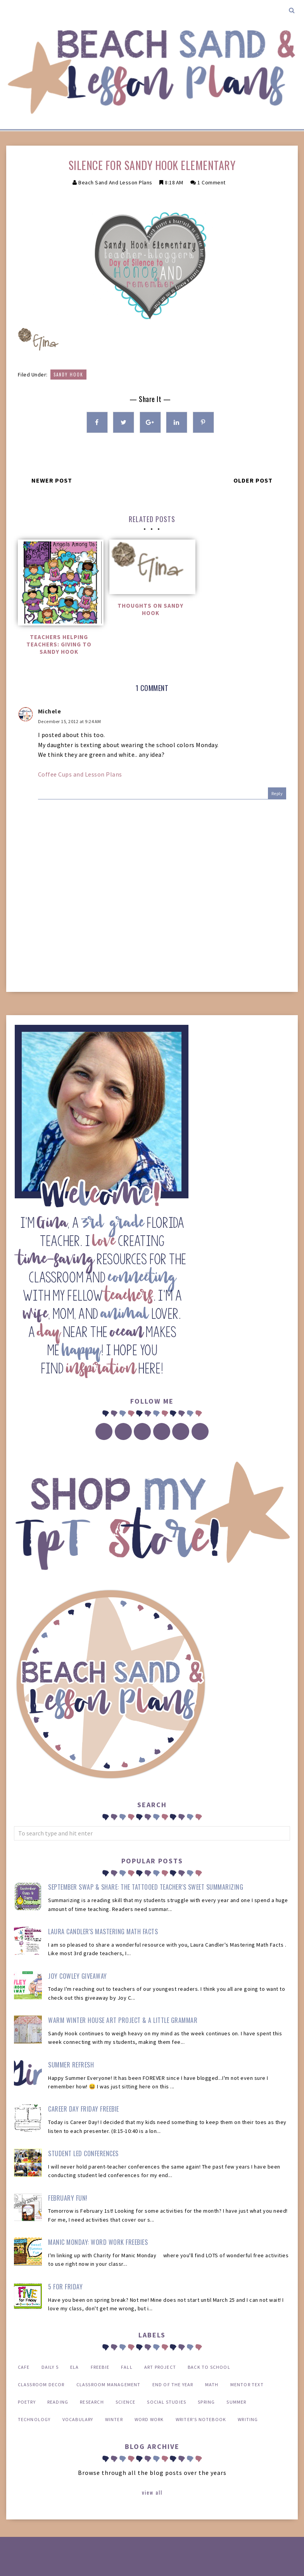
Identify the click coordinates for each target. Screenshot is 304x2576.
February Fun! (68, 2198)
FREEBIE (100, 2367)
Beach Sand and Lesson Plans (115, 182)
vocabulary (77, 2419)
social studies (166, 2402)
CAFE (24, 2367)
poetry (27, 2402)
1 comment (211, 182)
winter (114, 2419)
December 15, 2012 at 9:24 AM (69, 721)
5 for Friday (65, 2286)
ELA (74, 2367)
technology (34, 2419)
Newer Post (51, 480)
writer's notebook (201, 2419)
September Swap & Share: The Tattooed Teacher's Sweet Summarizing (145, 1887)
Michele (49, 711)
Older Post (253, 480)
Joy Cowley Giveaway (77, 1976)
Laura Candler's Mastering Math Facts (103, 1931)
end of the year (172, 2384)
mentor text (247, 2384)
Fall (127, 2367)
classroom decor (41, 2384)
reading (57, 2402)
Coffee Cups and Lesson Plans (80, 774)
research (92, 2402)
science (125, 2402)
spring (206, 2402)
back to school (209, 2367)
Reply (277, 793)
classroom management (108, 2384)
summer (236, 2402)
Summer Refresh (71, 2064)
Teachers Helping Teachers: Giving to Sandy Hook (59, 644)
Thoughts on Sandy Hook (150, 609)
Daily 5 (50, 2367)
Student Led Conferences (83, 2153)
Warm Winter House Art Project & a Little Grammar (122, 2020)
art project (160, 2367)
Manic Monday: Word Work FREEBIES (98, 2242)
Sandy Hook (68, 374)
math (212, 2384)
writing (248, 2419)
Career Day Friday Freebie (83, 2109)
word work (149, 2419)
